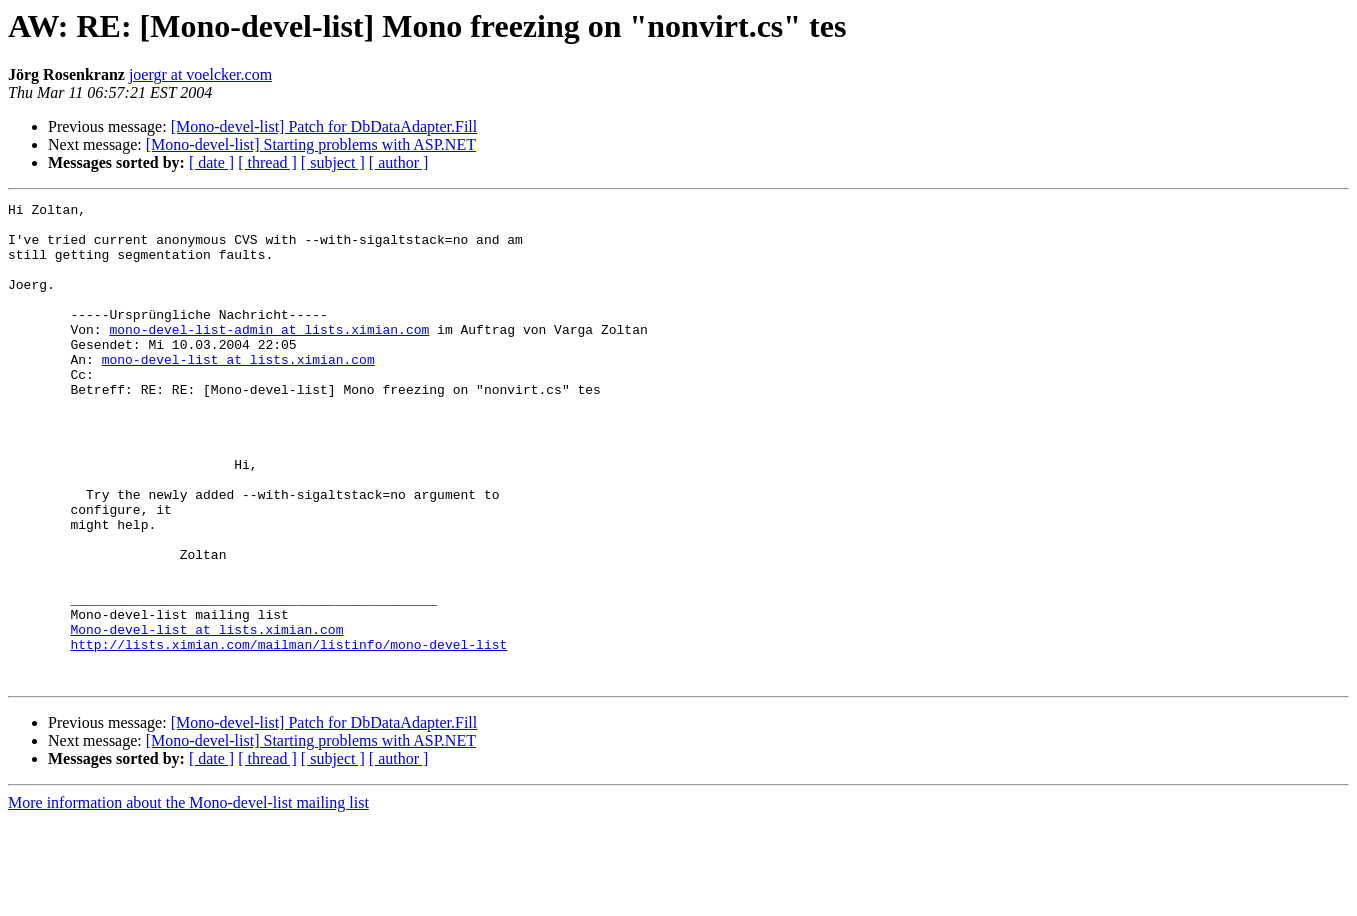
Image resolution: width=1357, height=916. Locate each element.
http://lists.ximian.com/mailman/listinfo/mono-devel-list (288, 734)
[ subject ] (333, 162)
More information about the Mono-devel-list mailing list (188, 898)
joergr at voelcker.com (200, 74)
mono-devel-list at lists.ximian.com (238, 392)
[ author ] (399, 162)
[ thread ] (267, 162)
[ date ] (211, 162)
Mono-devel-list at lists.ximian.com (206, 716)
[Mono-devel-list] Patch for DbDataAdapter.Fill (324, 126)
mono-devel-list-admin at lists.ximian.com (269, 356)
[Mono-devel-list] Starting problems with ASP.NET (311, 144)
